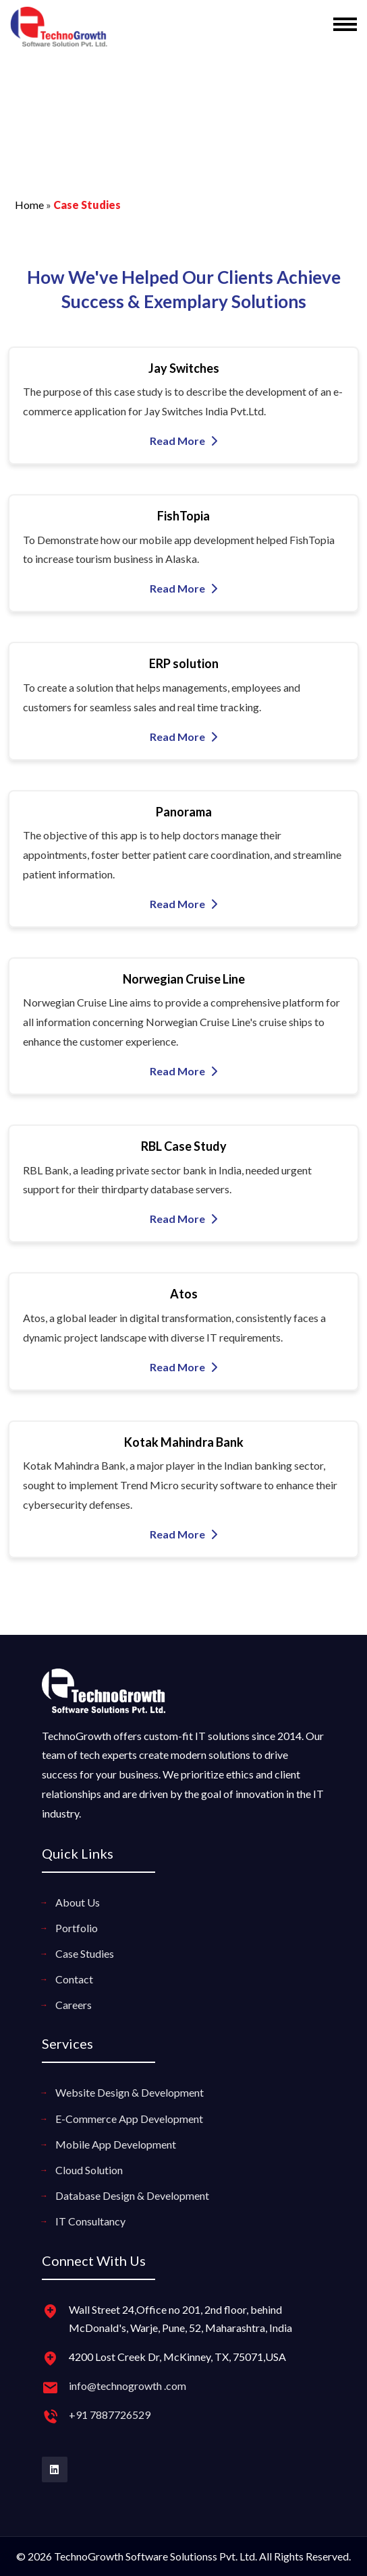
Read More (183, 440)
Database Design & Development (132, 2195)
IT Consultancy (90, 2221)
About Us (77, 1902)
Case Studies (84, 1953)
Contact (74, 1979)
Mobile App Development (115, 2144)
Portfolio (76, 1927)
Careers (73, 2004)
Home (29, 204)
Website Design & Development (129, 2092)
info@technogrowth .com (127, 2385)
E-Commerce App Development (129, 2118)
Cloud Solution (89, 2169)
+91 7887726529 (109, 2414)
